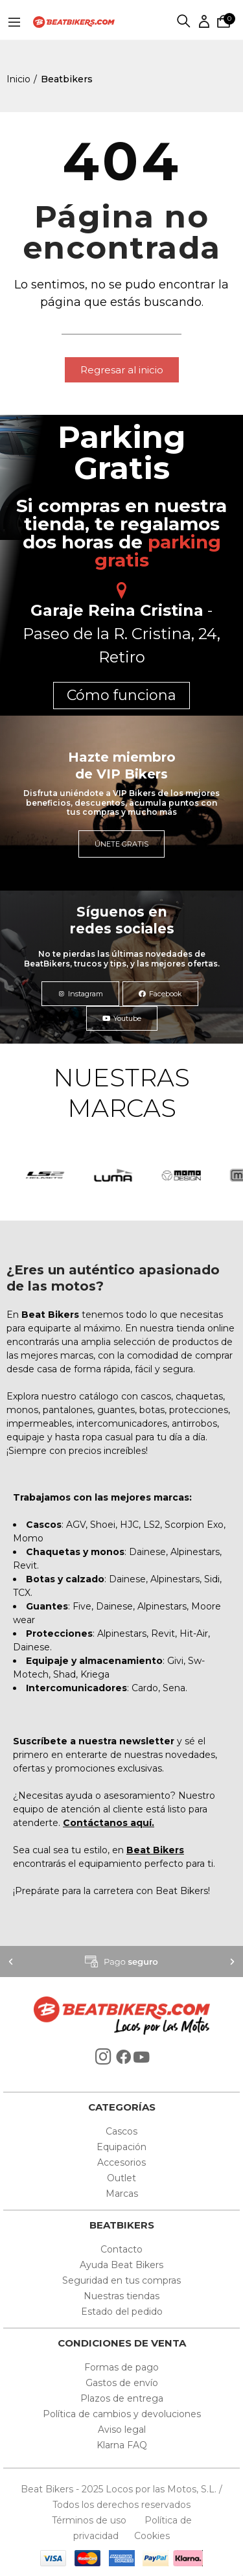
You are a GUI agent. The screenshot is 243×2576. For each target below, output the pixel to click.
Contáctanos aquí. (108, 1823)
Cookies (148, 2536)
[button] (122, 369)
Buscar (183, 21)
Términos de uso (90, 2520)
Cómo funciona (121, 695)
